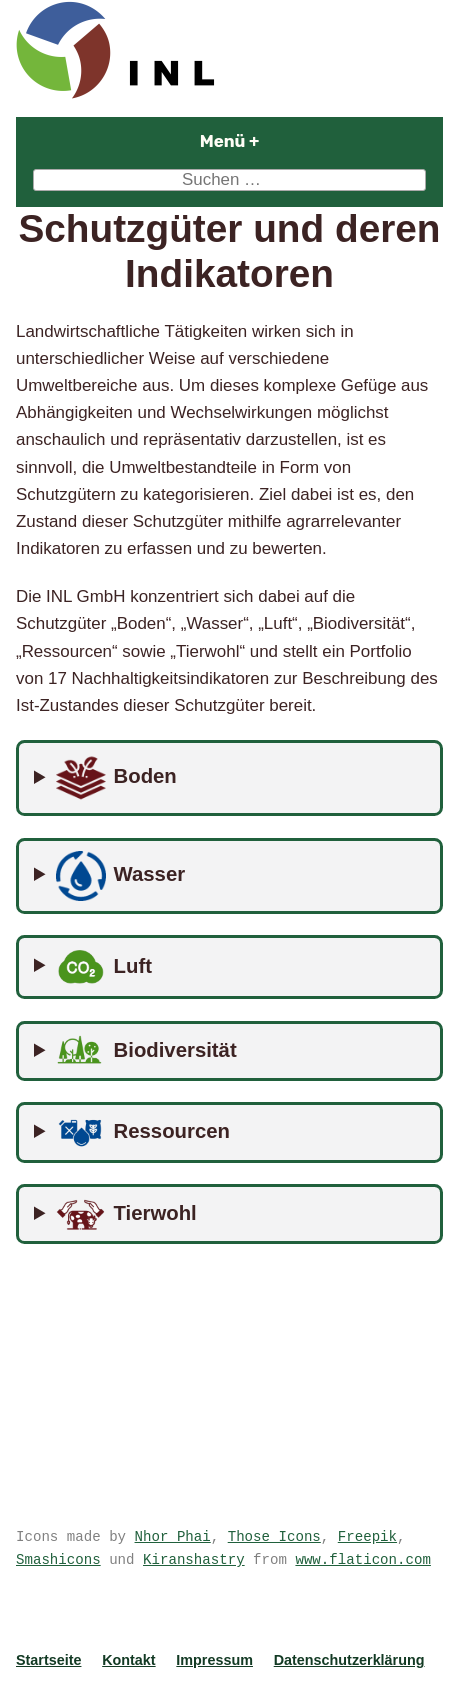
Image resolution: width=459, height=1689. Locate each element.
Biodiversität (146, 1051)
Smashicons (58, 1559)
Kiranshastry (194, 1559)
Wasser (121, 876)
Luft (104, 967)
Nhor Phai (173, 1536)
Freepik (367, 1536)
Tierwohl (126, 1215)
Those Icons (274, 1536)
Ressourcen (143, 1133)
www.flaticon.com (362, 1559)
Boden (116, 778)
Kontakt (128, 1660)
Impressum (214, 1660)
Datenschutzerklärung (349, 1660)
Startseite (48, 1660)
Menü (281, 141)
